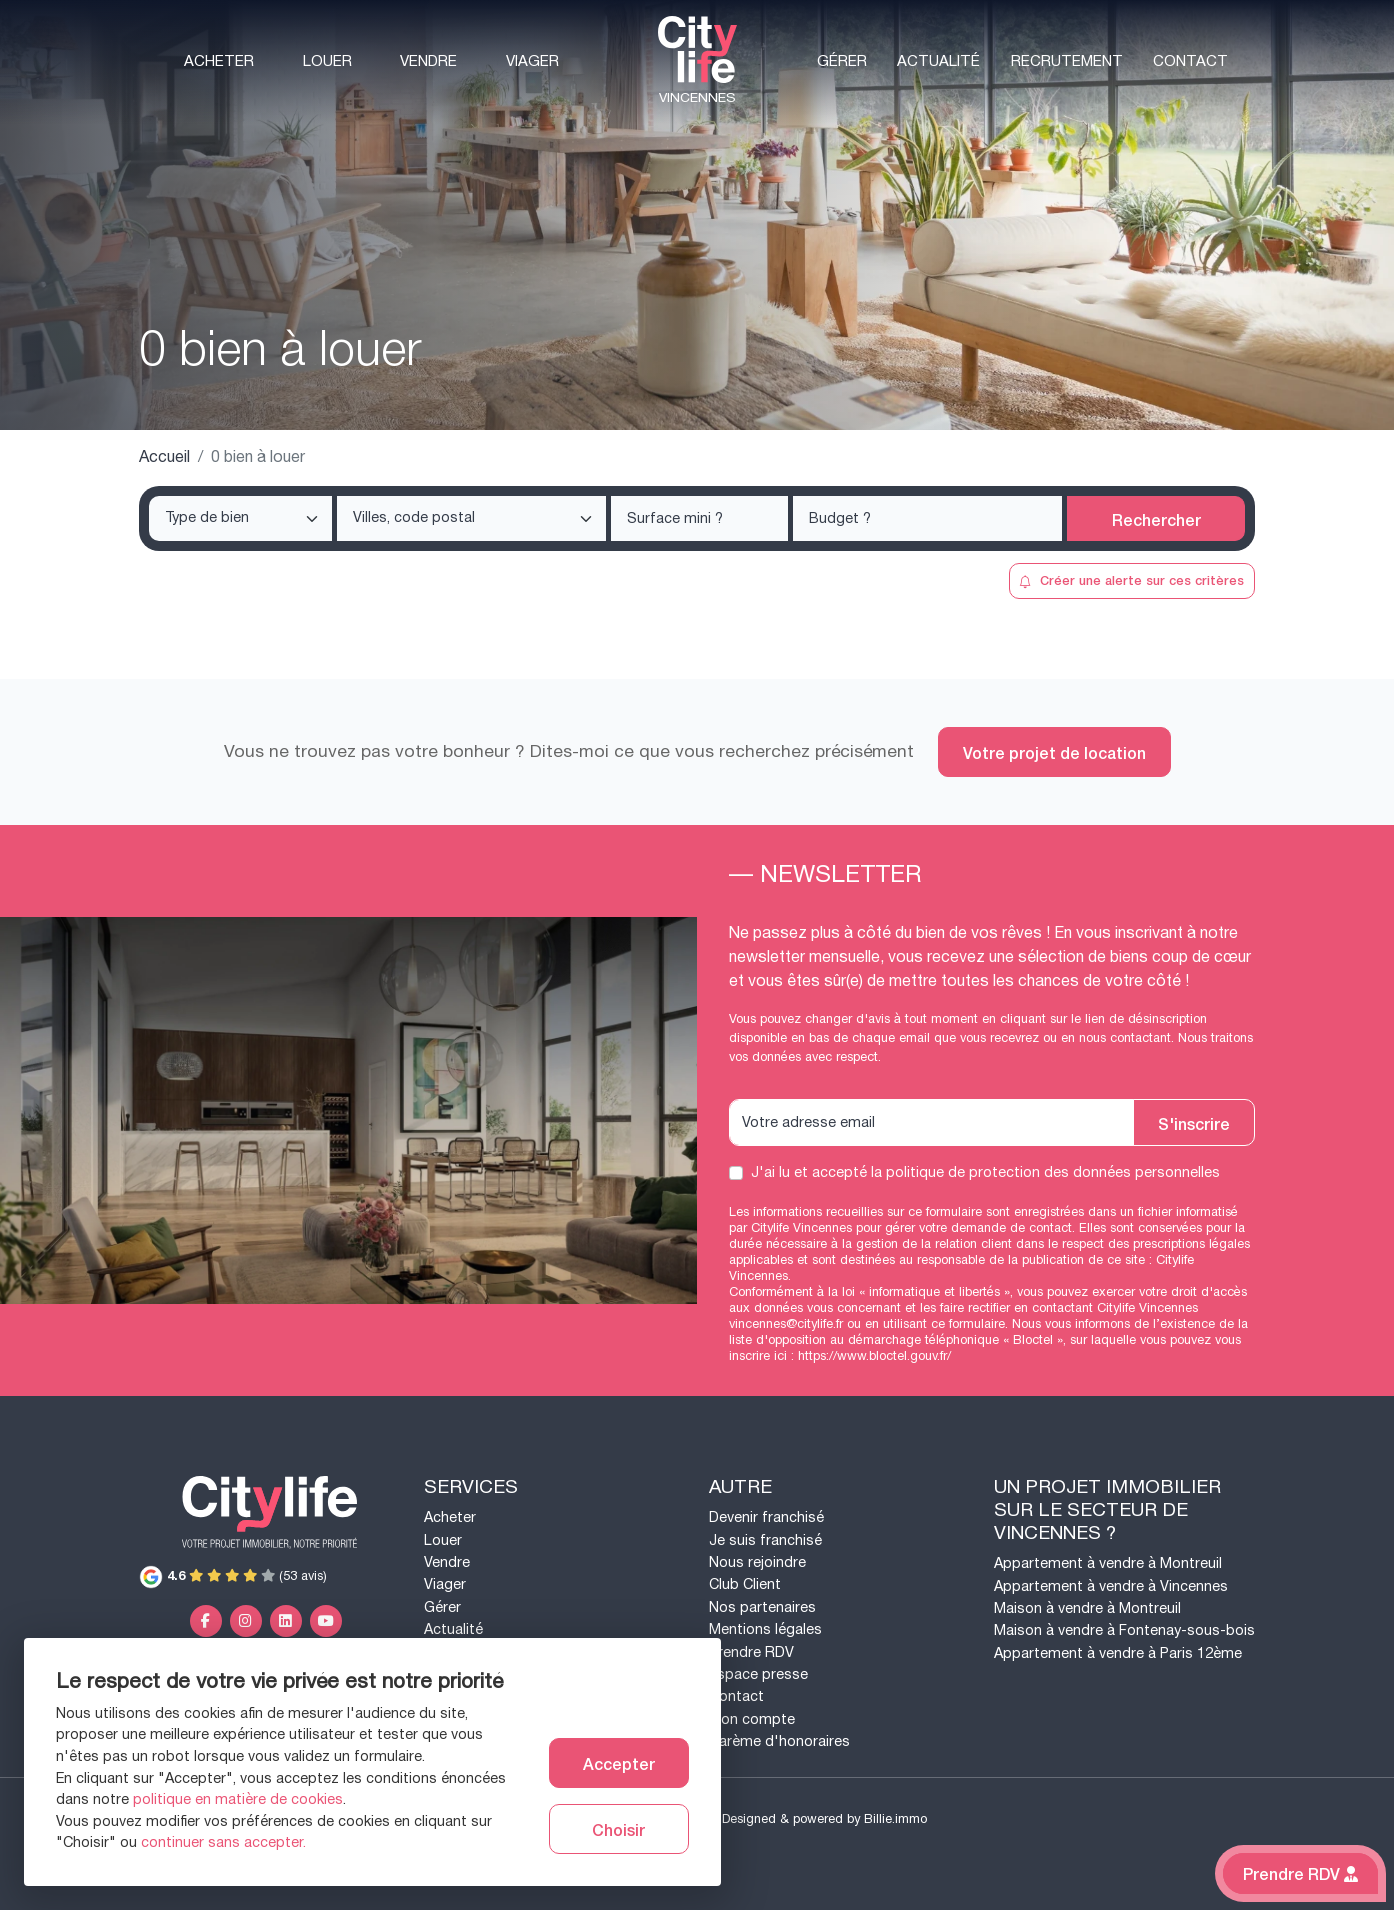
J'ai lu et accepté (985, 1173)
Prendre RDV (751, 1652)
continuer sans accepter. (223, 1842)
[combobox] (240, 518)
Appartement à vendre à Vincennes (1111, 1586)
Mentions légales (765, 1629)
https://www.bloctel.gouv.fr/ (874, 1356)
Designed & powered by (824, 1819)
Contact (1190, 62)
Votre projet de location (1054, 752)
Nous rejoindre (757, 1562)
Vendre (428, 62)
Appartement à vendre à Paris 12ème (1118, 1653)
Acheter (219, 62)
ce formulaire (968, 1324)
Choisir (618, 1829)
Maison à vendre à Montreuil (1087, 1608)
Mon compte (752, 1719)
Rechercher (1156, 519)
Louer (327, 62)
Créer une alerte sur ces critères (1131, 579)
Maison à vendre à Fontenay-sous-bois (1124, 1630)
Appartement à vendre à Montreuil (1108, 1563)
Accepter (619, 1763)
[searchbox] (242, 519)
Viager (532, 62)
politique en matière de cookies (238, 1799)
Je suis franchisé (765, 1540)
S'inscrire (1194, 1123)
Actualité (938, 62)
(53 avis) (233, 1576)
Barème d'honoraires (779, 1741)
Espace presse (758, 1674)
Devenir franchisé (766, 1517)
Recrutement (1067, 62)
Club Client (745, 1584)
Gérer (842, 62)
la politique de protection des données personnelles (1045, 1172)
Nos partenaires (762, 1607)
